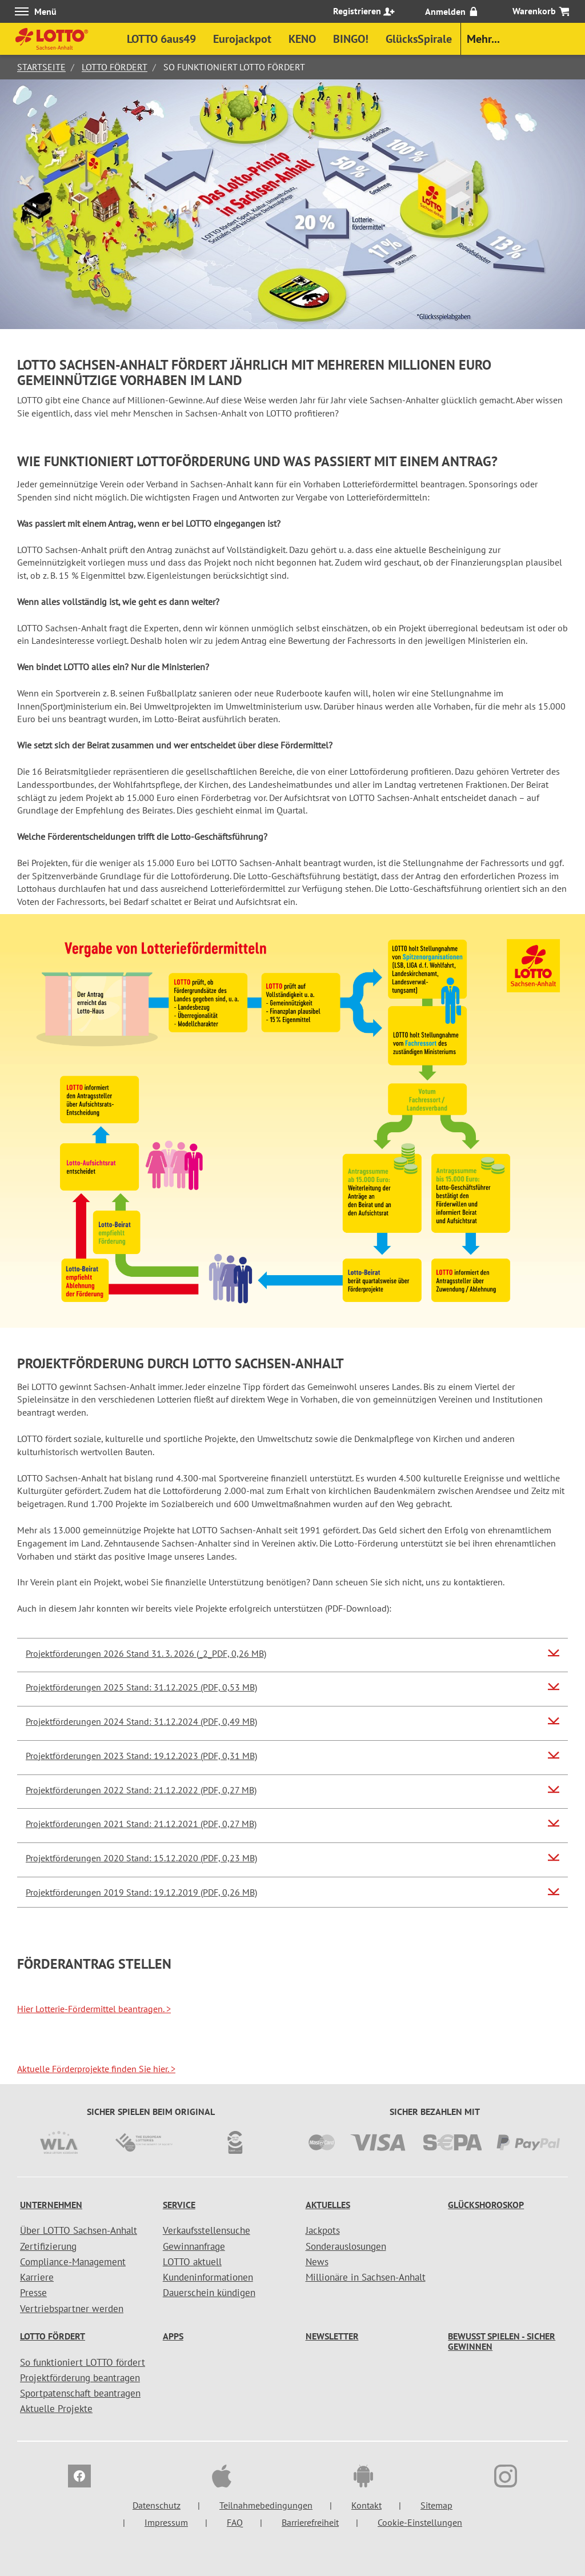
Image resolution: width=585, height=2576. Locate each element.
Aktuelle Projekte (56, 2408)
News (317, 2261)
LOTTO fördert (114, 67)
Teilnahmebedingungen (265, 2505)
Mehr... (483, 38)
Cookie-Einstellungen (420, 2522)
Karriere (37, 2277)
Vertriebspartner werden (71, 2308)
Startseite (41, 67)
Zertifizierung (48, 2246)
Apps (173, 2336)
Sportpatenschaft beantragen (80, 2393)
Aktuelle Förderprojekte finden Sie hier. (96, 2068)
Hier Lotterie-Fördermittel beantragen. (94, 2008)
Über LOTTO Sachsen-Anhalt (78, 2230)
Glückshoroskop (486, 2204)
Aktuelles (328, 2204)
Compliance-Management (73, 2261)
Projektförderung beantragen (80, 2377)
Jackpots (323, 2230)
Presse (33, 2292)
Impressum (166, 2522)
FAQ (235, 2522)
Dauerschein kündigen (209, 2292)
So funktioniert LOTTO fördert (82, 2362)
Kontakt (366, 2505)
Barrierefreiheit (310, 2522)
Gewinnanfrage (194, 2246)
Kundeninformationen (208, 2277)
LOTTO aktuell (192, 2261)
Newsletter (332, 2336)
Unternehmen (51, 2204)
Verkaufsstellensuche (206, 2230)
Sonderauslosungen (346, 2246)
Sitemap (436, 2505)
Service (179, 2204)
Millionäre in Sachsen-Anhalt (366, 2277)
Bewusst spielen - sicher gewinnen (501, 2341)
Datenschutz (157, 2505)
